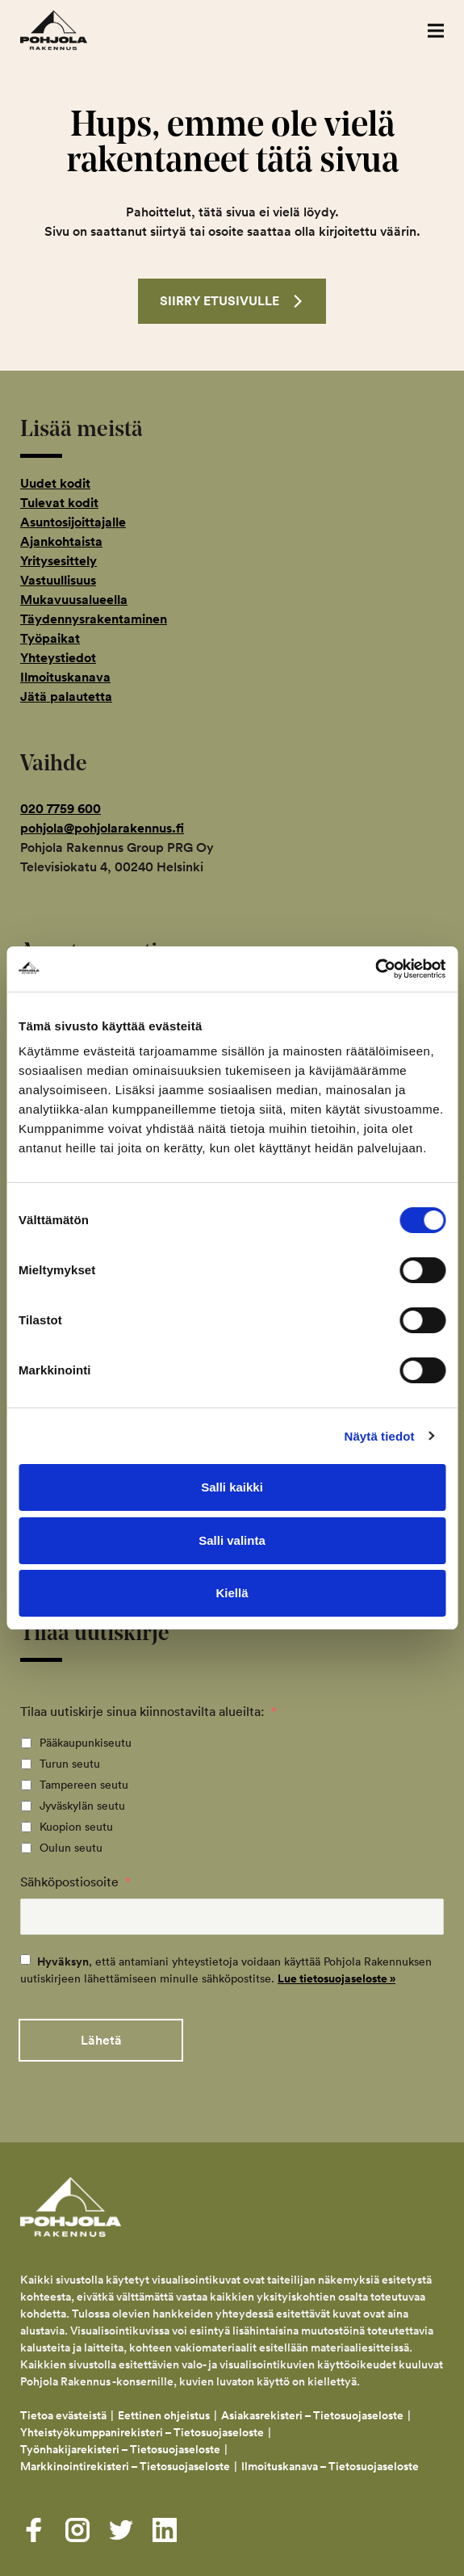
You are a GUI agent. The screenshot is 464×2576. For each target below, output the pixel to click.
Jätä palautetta (66, 696)
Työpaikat (50, 638)
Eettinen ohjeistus (164, 2415)
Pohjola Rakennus (70, 30)
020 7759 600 (60, 808)
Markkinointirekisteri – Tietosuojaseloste (125, 2466)
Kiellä (231, 1593)
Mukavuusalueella (73, 599)
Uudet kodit (55, 483)
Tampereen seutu (84, 1784)
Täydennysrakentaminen (93, 618)
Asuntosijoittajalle (73, 522)
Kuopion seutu (76, 1826)
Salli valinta (232, 1540)
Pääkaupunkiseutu (86, 1742)
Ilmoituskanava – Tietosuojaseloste (331, 2466)
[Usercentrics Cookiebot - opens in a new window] (374, 969)
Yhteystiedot (58, 657)
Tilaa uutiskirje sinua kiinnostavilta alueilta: (148, 1711)
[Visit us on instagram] (77, 2530)
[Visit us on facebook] (34, 2530)
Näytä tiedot (380, 1436)
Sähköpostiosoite (75, 1881)
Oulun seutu (71, 1847)
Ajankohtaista (61, 541)
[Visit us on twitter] (121, 2530)
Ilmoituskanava (65, 677)
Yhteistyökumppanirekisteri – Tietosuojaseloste (142, 2432)
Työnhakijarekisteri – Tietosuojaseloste (120, 2449)
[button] (436, 30)
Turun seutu (70, 1763)
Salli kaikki (232, 1487)
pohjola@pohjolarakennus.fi (102, 828)
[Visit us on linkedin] (164, 2530)
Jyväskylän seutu (82, 1805)
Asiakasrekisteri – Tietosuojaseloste (312, 2415)
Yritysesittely (58, 560)
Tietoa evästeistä (63, 2415)
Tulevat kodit (59, 502)
